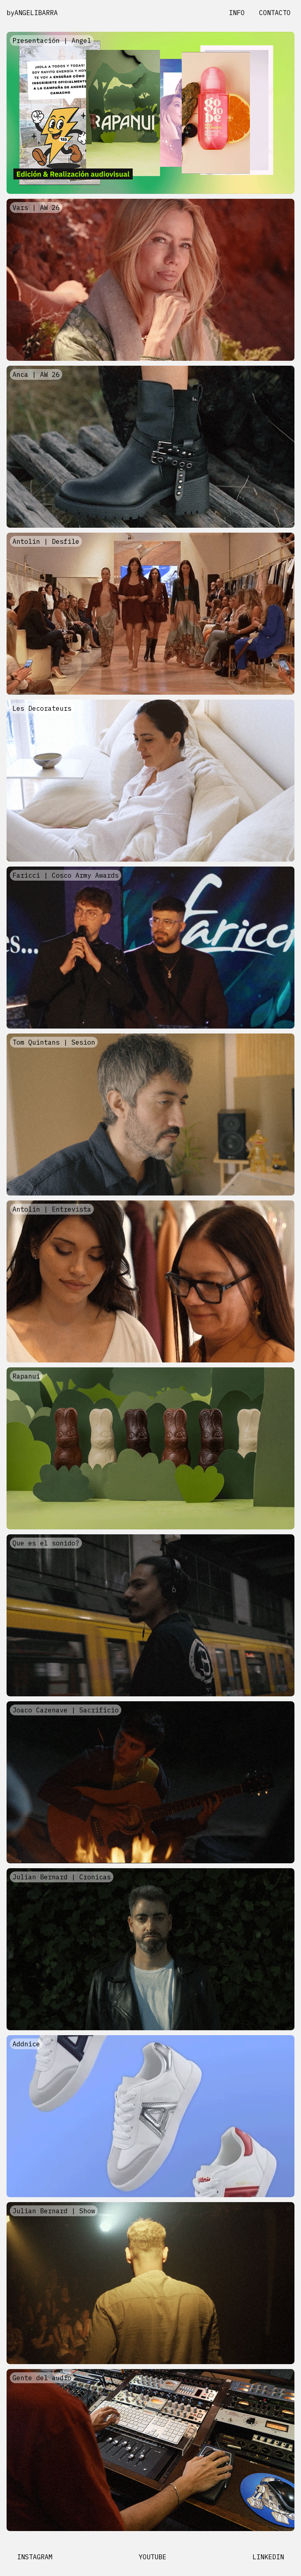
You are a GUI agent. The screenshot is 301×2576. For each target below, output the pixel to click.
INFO (237, 12)
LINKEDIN (268, 2556)
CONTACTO (275, 12)
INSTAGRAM (34, 2556)
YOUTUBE (152, 2556)
